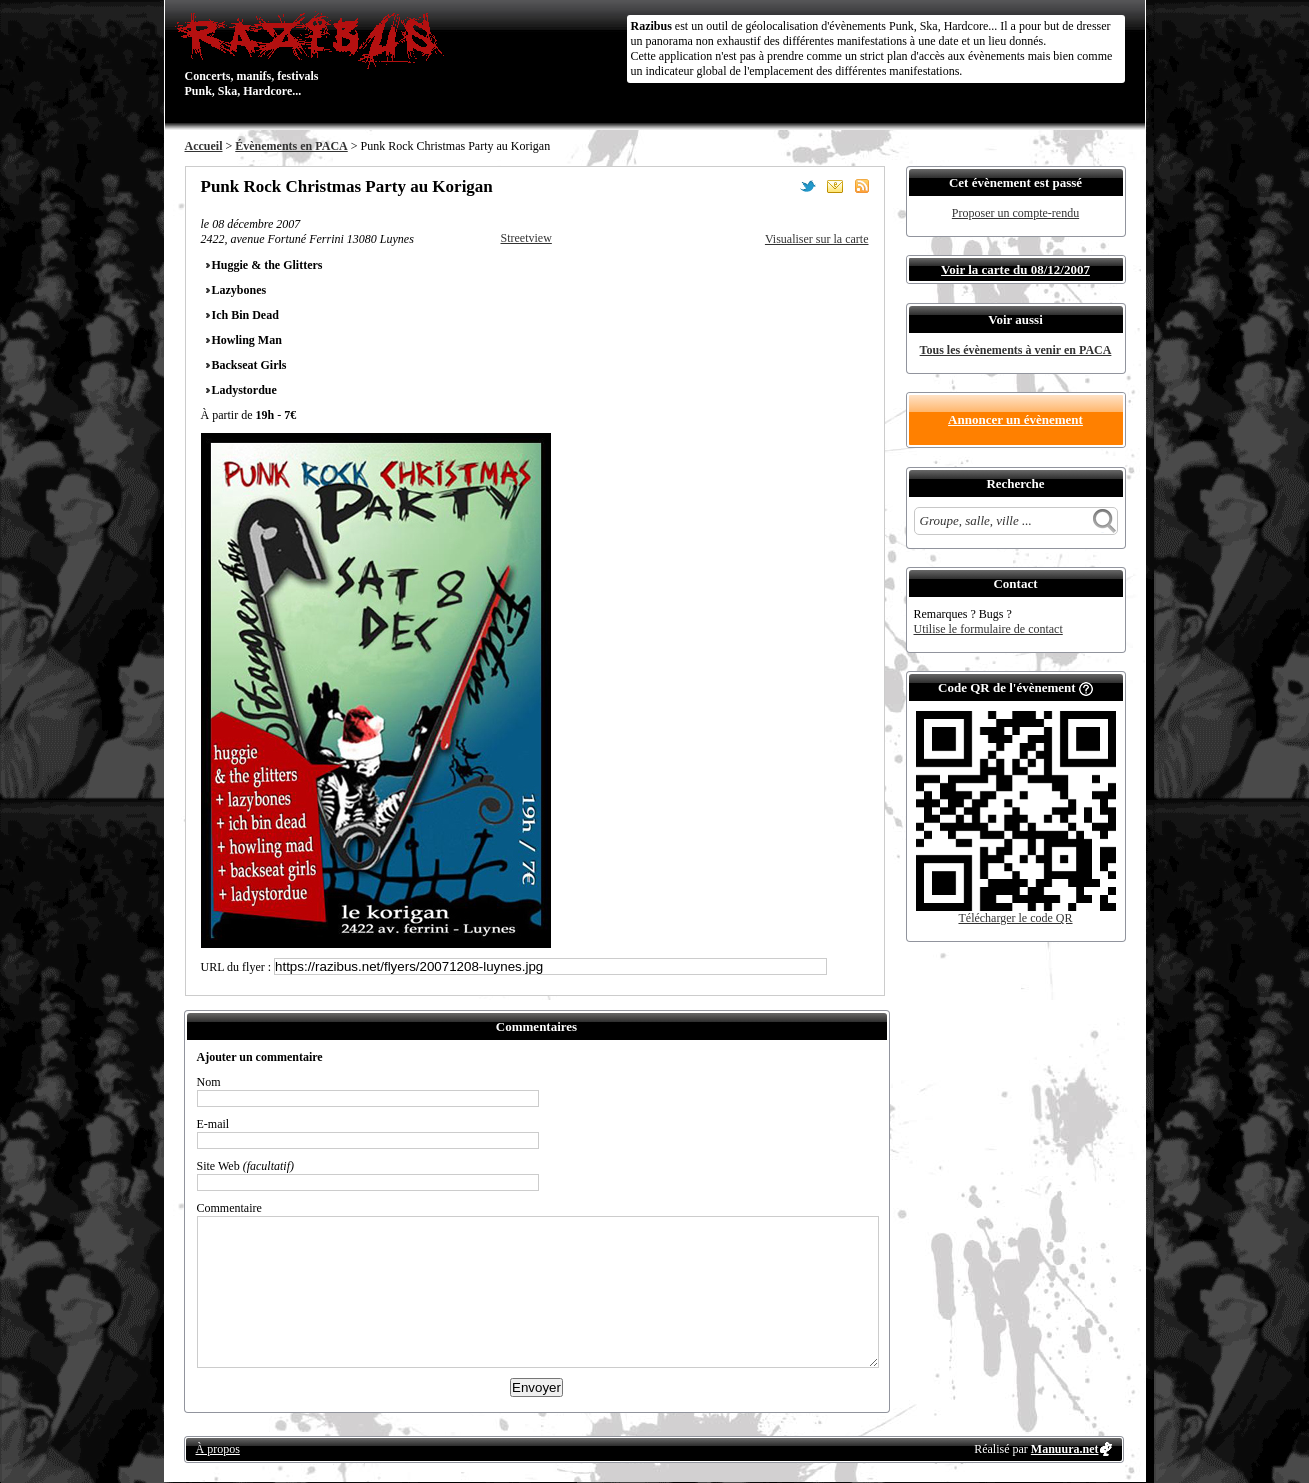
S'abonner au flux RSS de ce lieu (862, 186)
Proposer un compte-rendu (1015, 213)
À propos (218, 1449)
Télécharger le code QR (1015, 918)
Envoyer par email (835, 186)
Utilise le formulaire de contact (988, 629)
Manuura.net (1065, 1449)
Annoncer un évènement (1015, 419)
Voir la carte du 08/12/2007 (1015, 269)
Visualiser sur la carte (817, 239)
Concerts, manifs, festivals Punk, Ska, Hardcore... (314, 54)
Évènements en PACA (291, 146)
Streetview (526, 238)
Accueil (204, 146)
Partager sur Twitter (808, 186)
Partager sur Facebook (781, 186)
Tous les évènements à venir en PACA (1016, 350)
